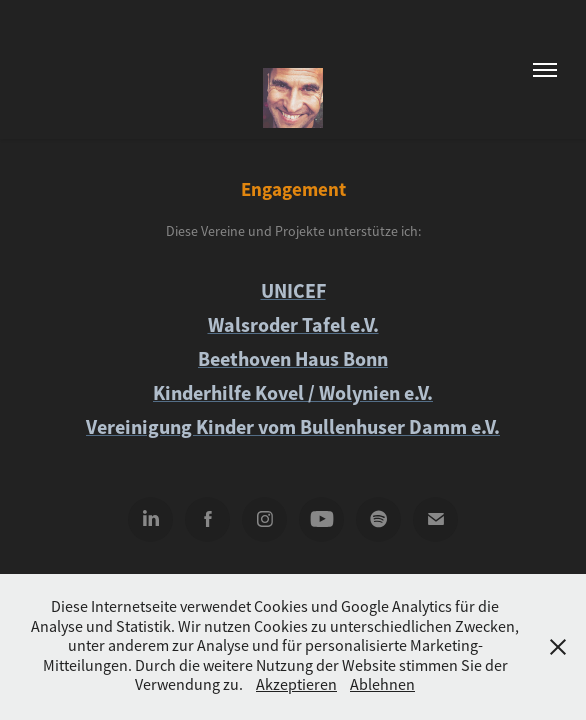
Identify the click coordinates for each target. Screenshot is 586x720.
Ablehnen (382, 685)
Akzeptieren (296, 685)
